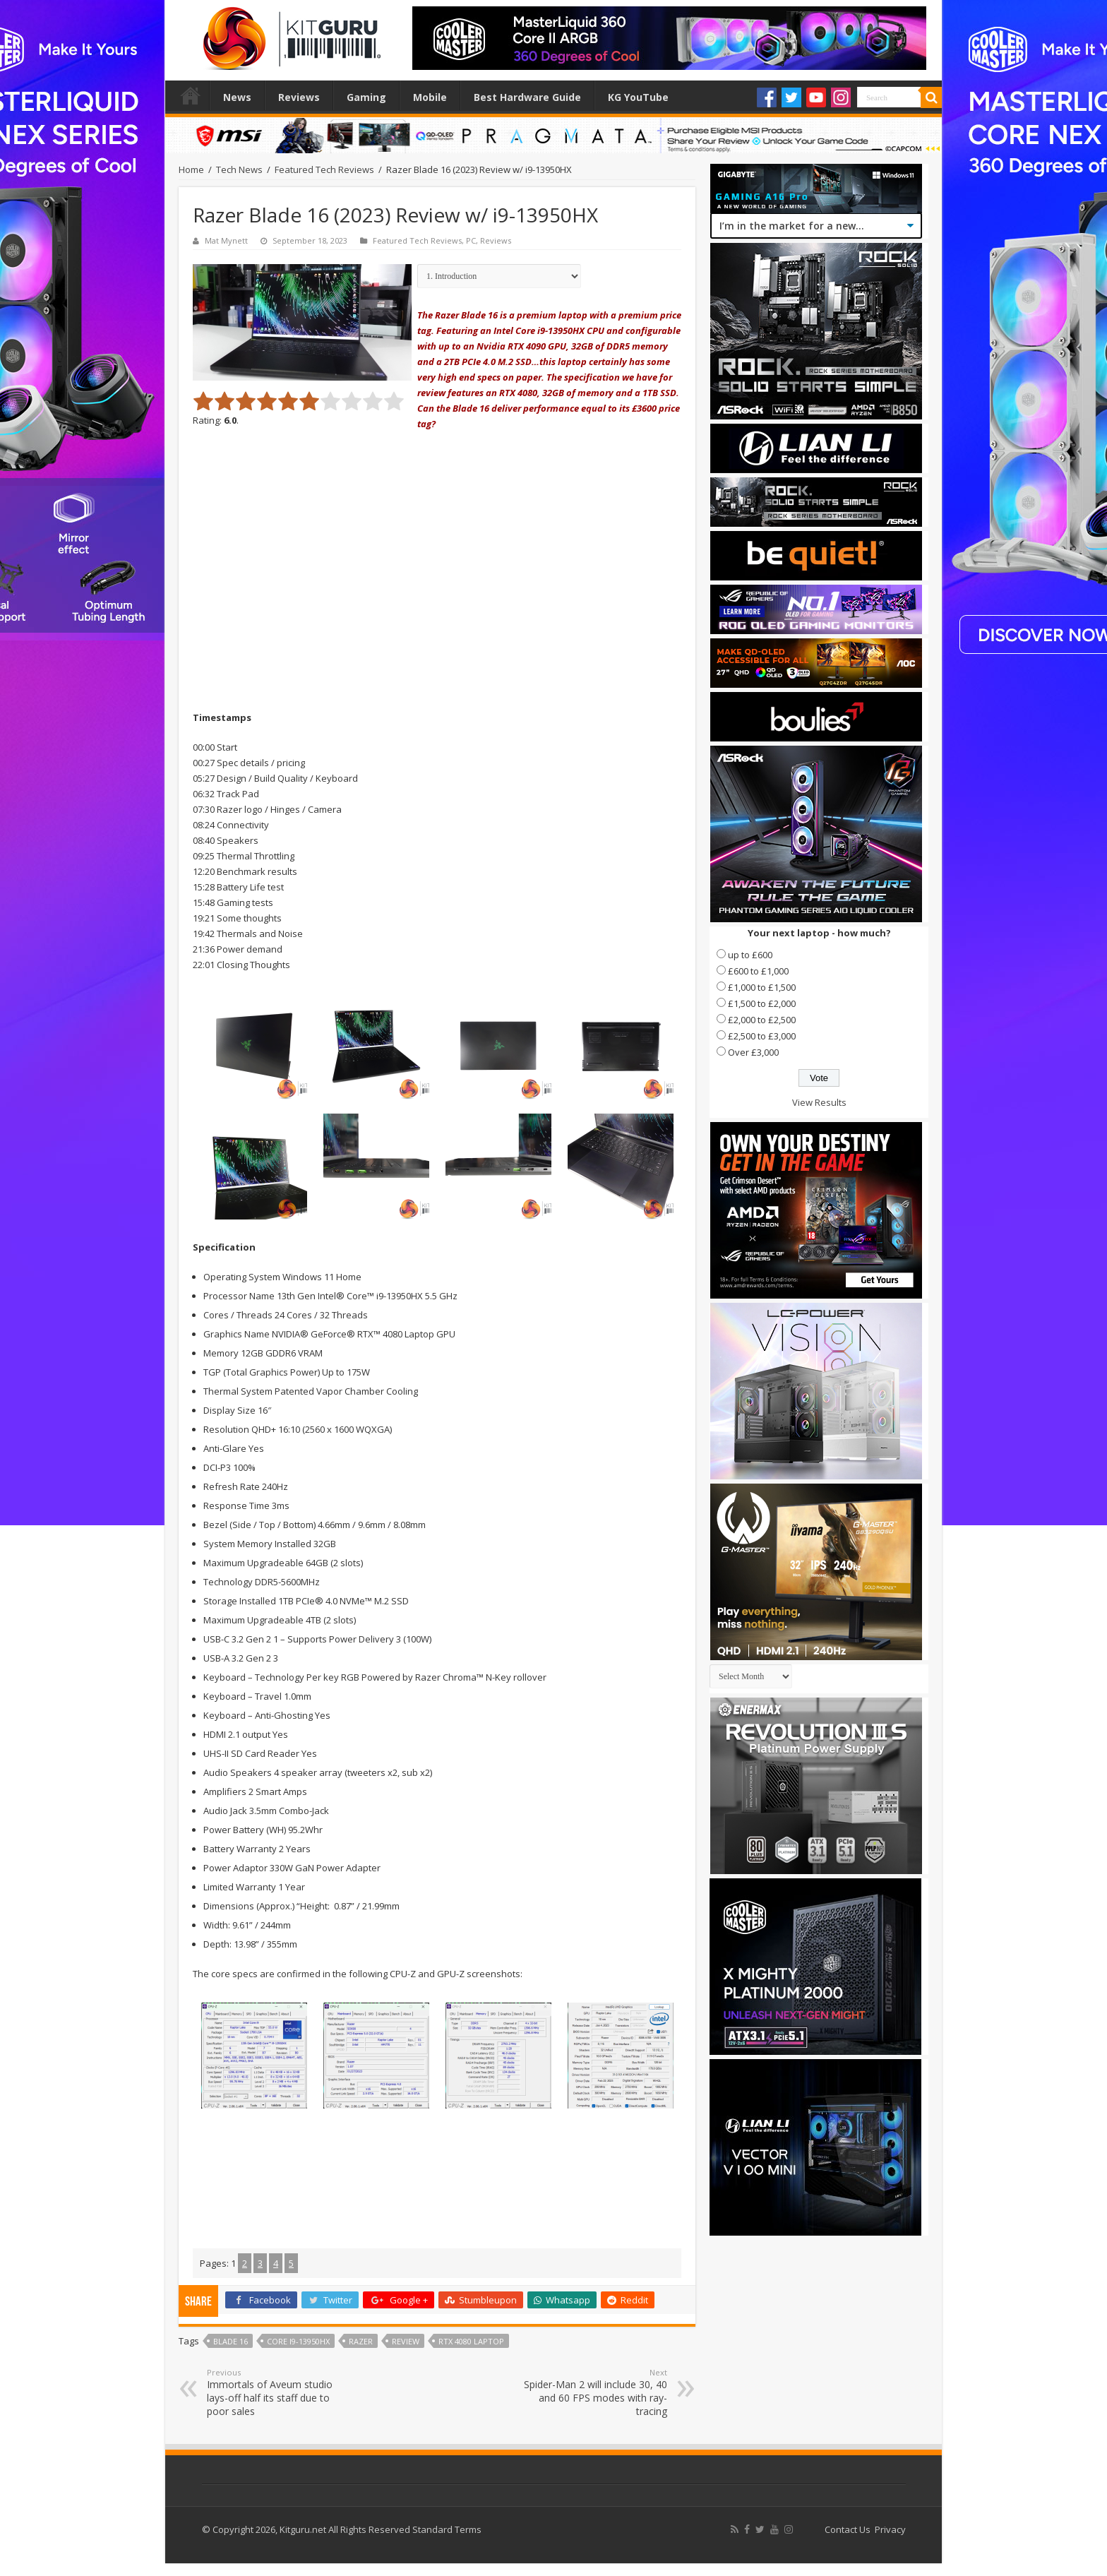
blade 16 (230, 2341)
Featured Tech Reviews (324, 169)
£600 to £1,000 (758, 971)
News (237, 97)
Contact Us (847, 2529)
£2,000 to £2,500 (762, 1019)
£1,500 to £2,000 (762, 1003)
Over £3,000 (753, 1052)
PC (471, 240)
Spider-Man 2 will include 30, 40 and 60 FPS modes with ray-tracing (594, 2392)
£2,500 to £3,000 (762, 1036)
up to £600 (750, 954)
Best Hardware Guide (527, 97)
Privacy (890, 2529)
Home (190, 95)
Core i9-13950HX (298, 2341)
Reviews (299, 97)
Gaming (366, 97)
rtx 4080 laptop (471, 2341)
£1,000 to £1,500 (762, 987)
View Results (819, 1102)
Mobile (430, 97)
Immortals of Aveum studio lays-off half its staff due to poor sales (279, 2392)
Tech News (239, 169)
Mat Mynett (226, 240)
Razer (361, 2341)
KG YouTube (638, 97)
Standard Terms (446, 2529)
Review (405, 2341)
